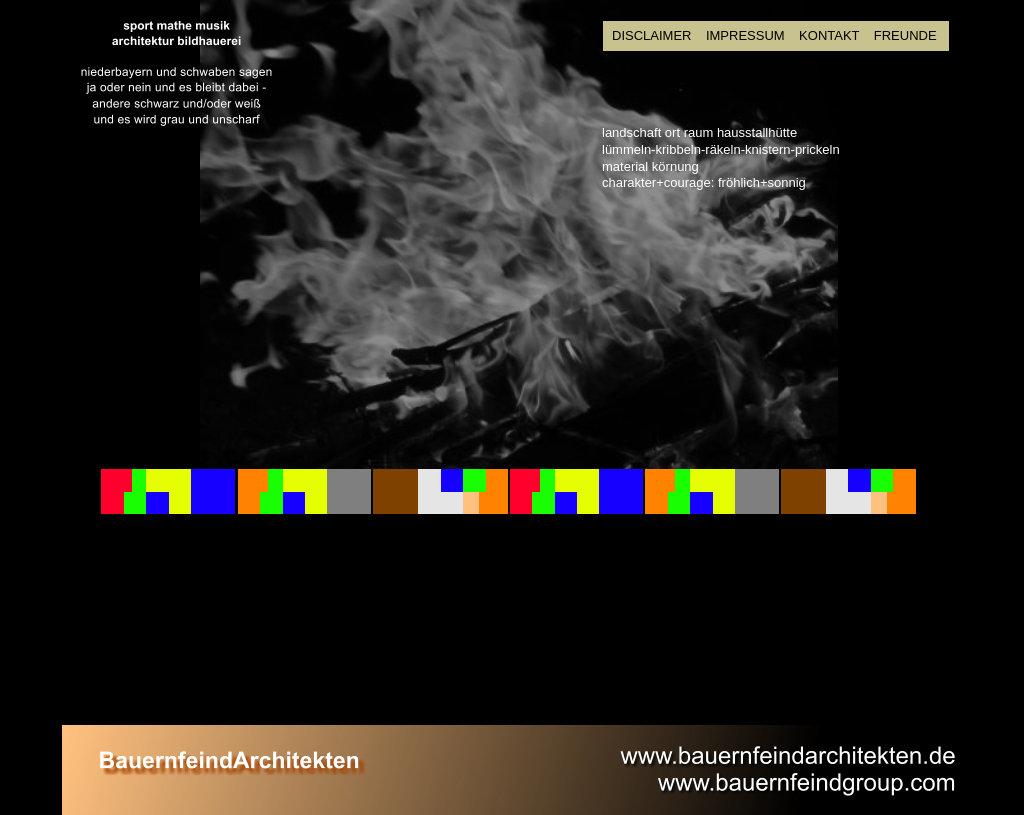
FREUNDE (905, 35)
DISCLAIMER (651, 35)
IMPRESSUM (745, 35)
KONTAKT (831, 35)
